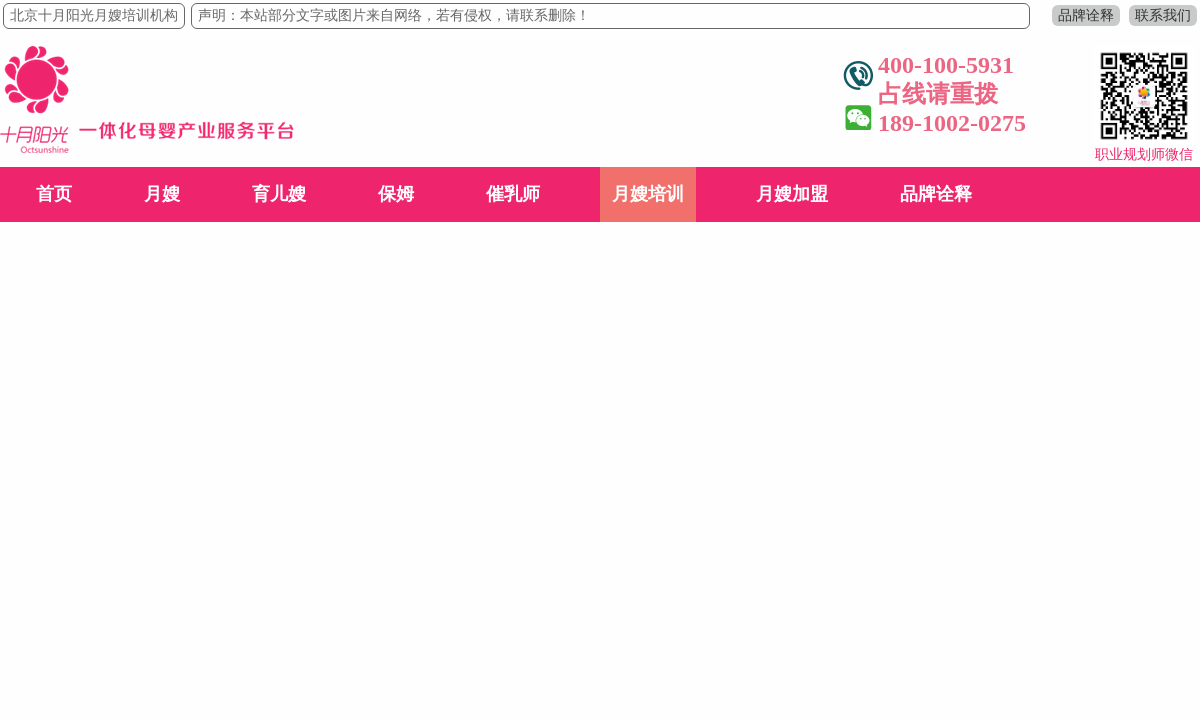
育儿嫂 (279, 194)
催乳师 (513, 194)
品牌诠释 (1086, 15)
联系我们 (1163, 15)
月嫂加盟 (792, 194)
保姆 (396, 194)
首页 (54, 194)
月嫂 (162, 194)
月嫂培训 (648, 194)
